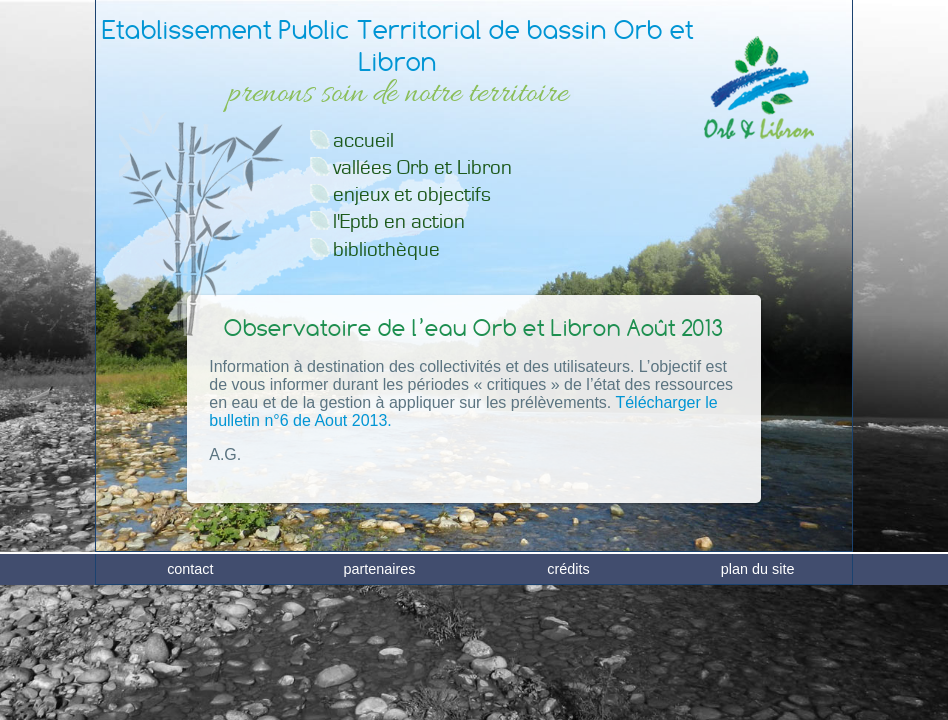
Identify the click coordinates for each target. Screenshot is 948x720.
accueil (363, 140)
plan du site (758, 701)
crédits (568, 701)
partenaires (379, 701)
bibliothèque (386, 249)
